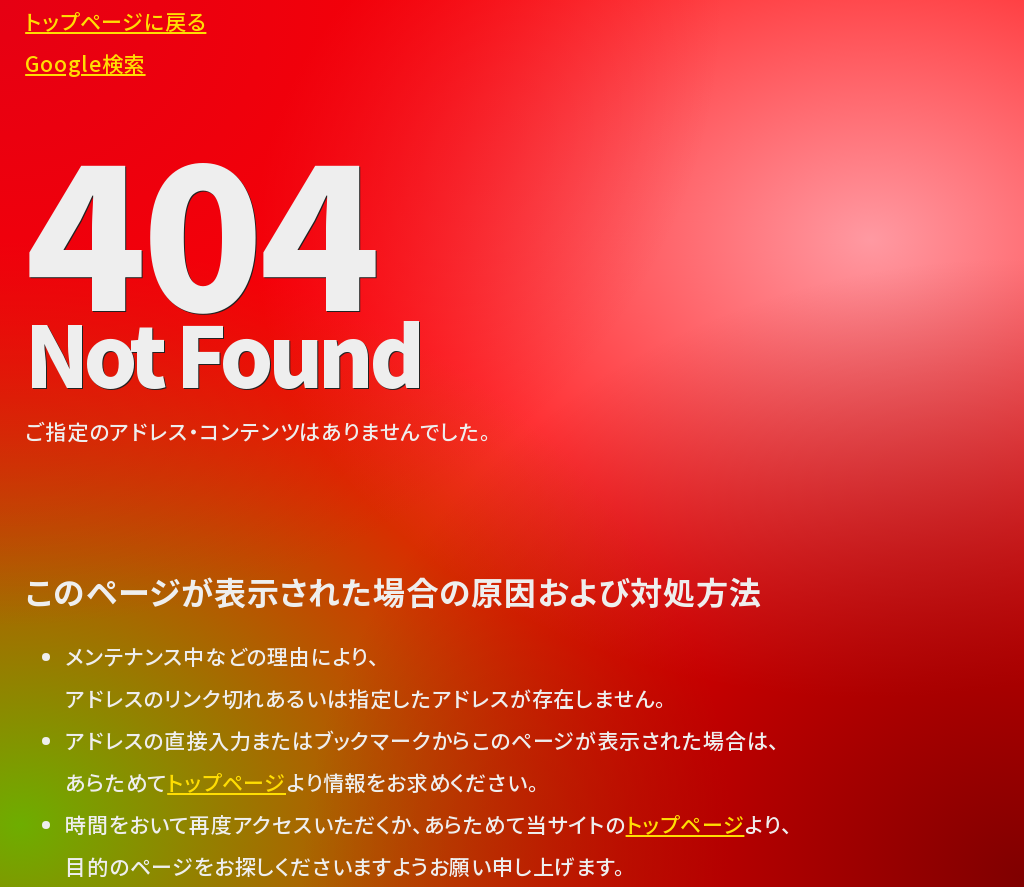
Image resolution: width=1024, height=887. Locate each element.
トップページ (226, 782)
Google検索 (85, 63)
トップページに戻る (115, 21)
